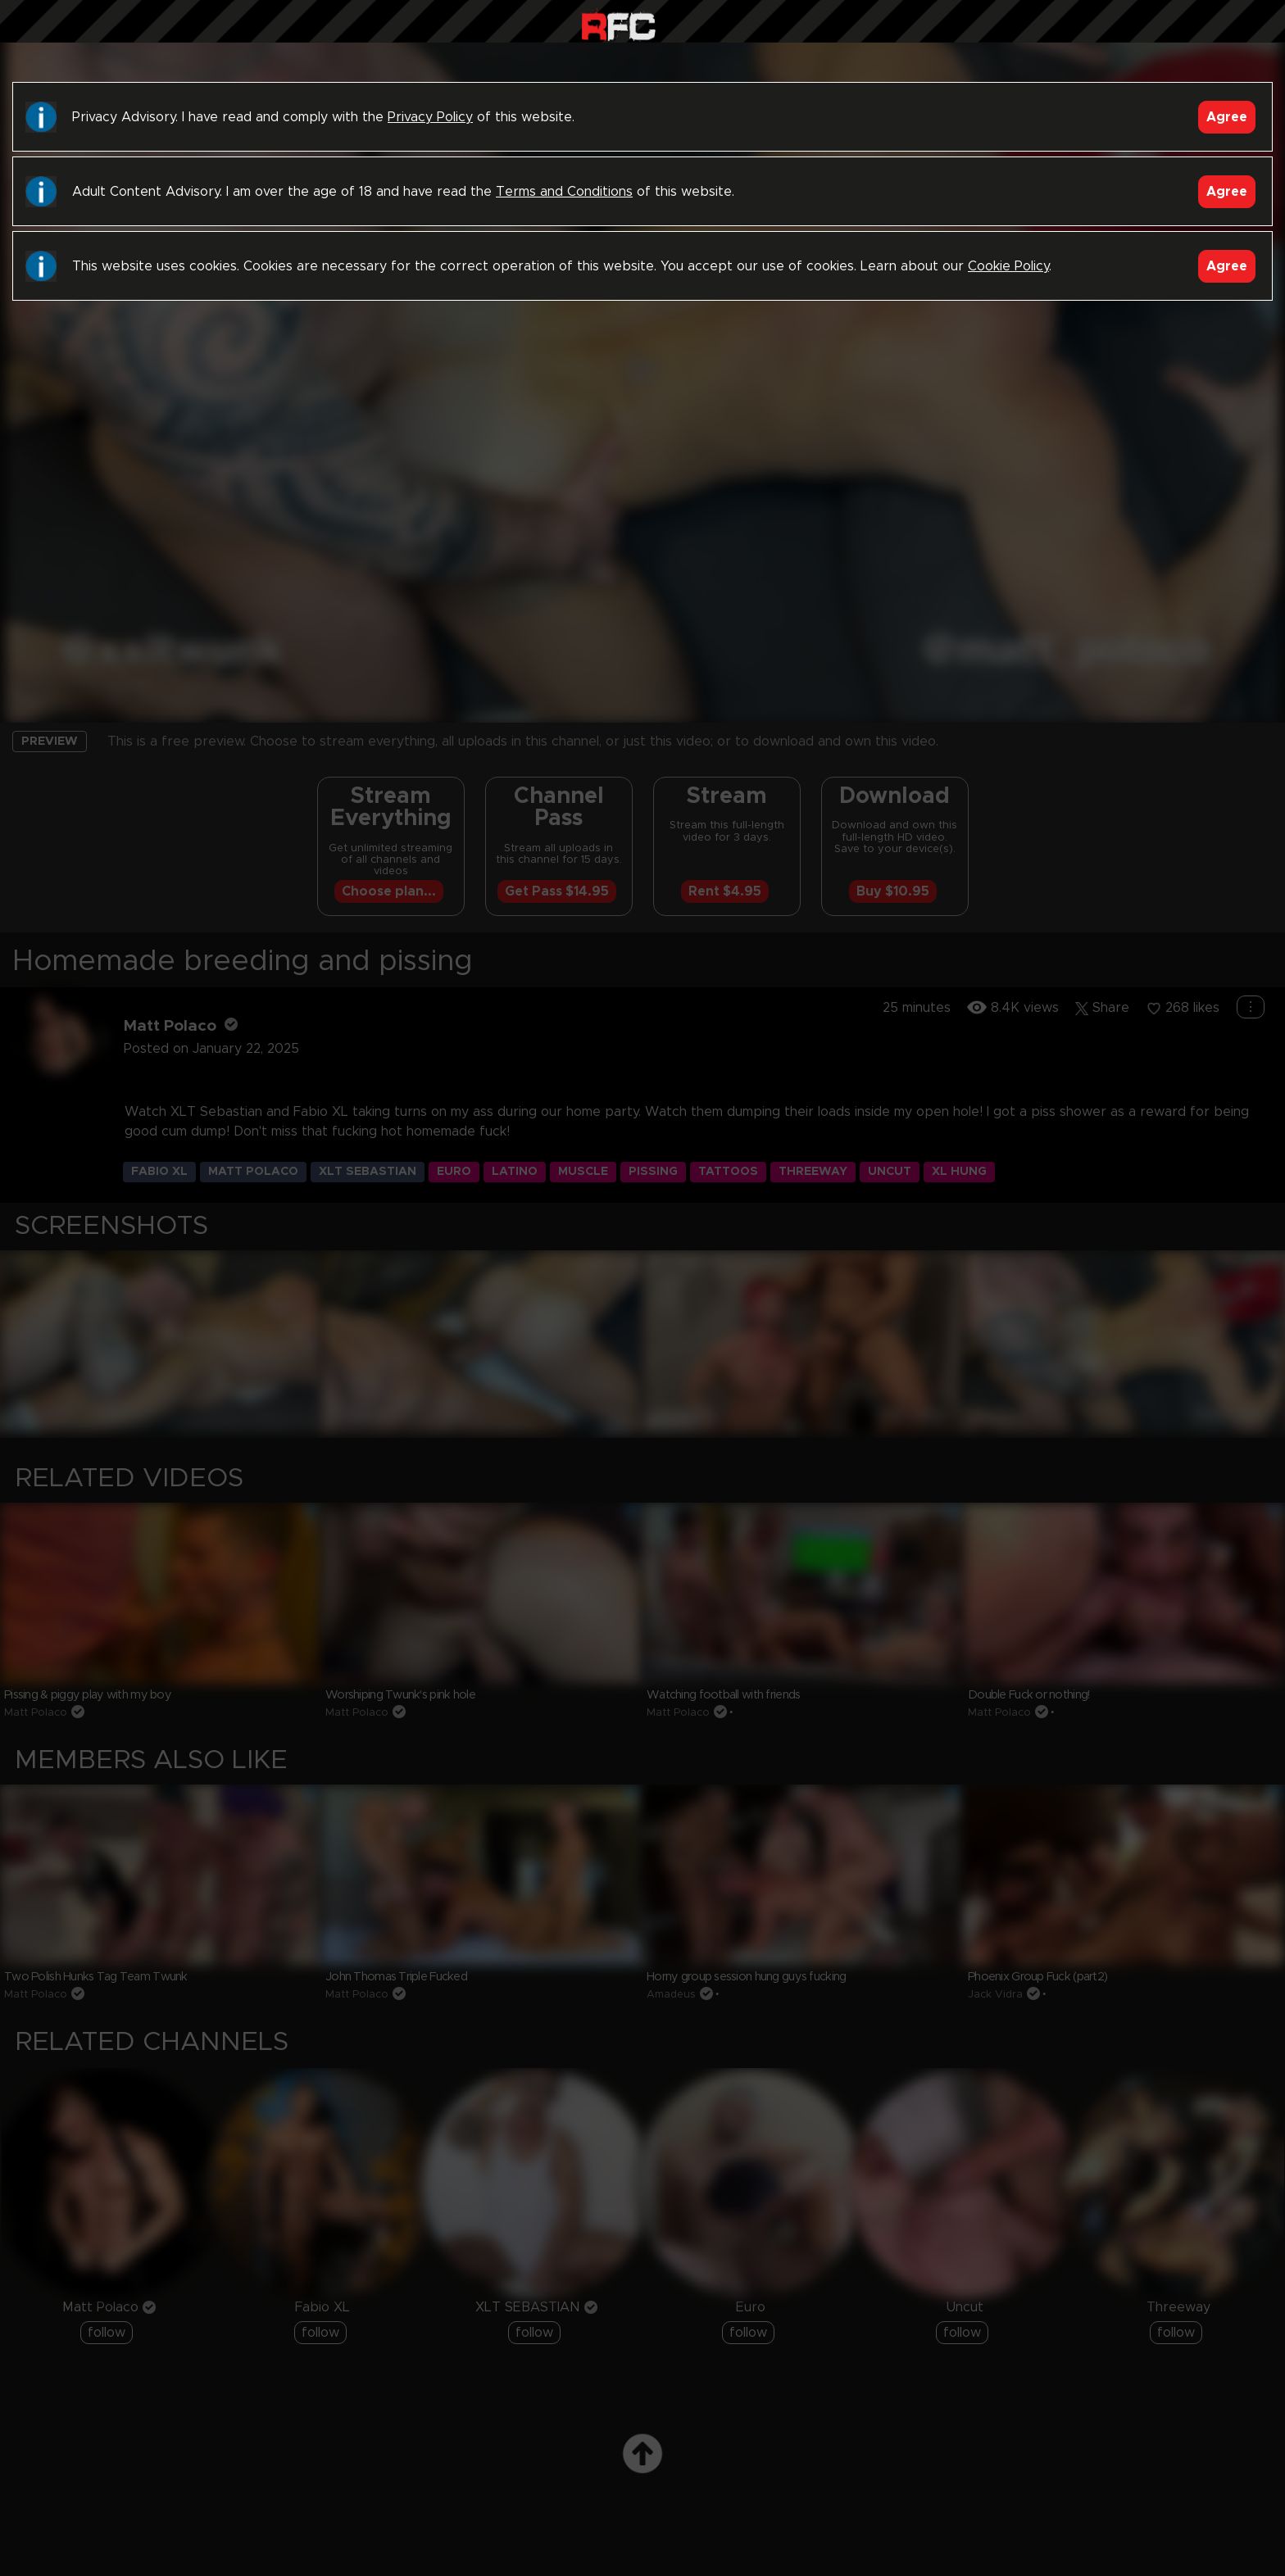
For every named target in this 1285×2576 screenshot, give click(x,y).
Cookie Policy (1008, 266)
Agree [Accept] (1226, 117)
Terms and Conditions (564, 191)
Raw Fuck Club (618, 25)
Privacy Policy (430, 117)
